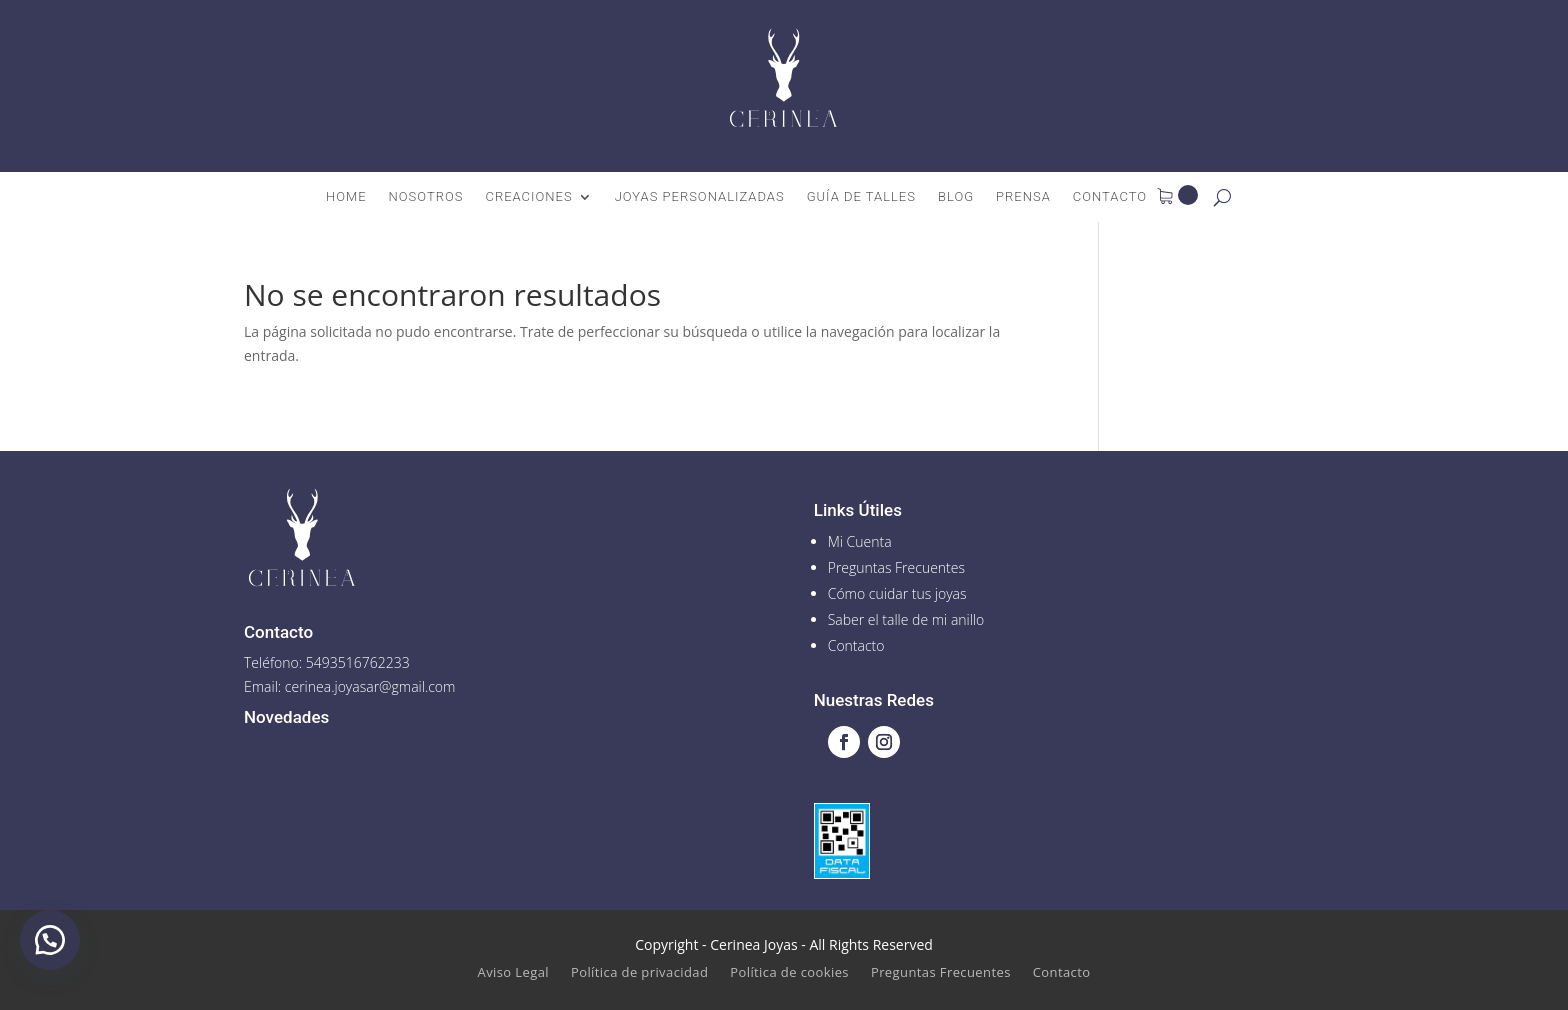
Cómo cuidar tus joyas (897, 593)
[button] (50, 940)
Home (346, 197)
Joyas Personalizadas (700, 197)
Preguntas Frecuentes (896, 567)
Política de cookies (789, 973)
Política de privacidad (639, 973)
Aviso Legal (513, 973)
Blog (956, 197)
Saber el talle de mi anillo (906, 619)
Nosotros (426, 197)
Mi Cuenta (860, 541)
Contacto (1110, 197)
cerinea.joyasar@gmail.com (370, 686)
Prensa (1023, 197)
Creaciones (528, 197)
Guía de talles (861, 197)
